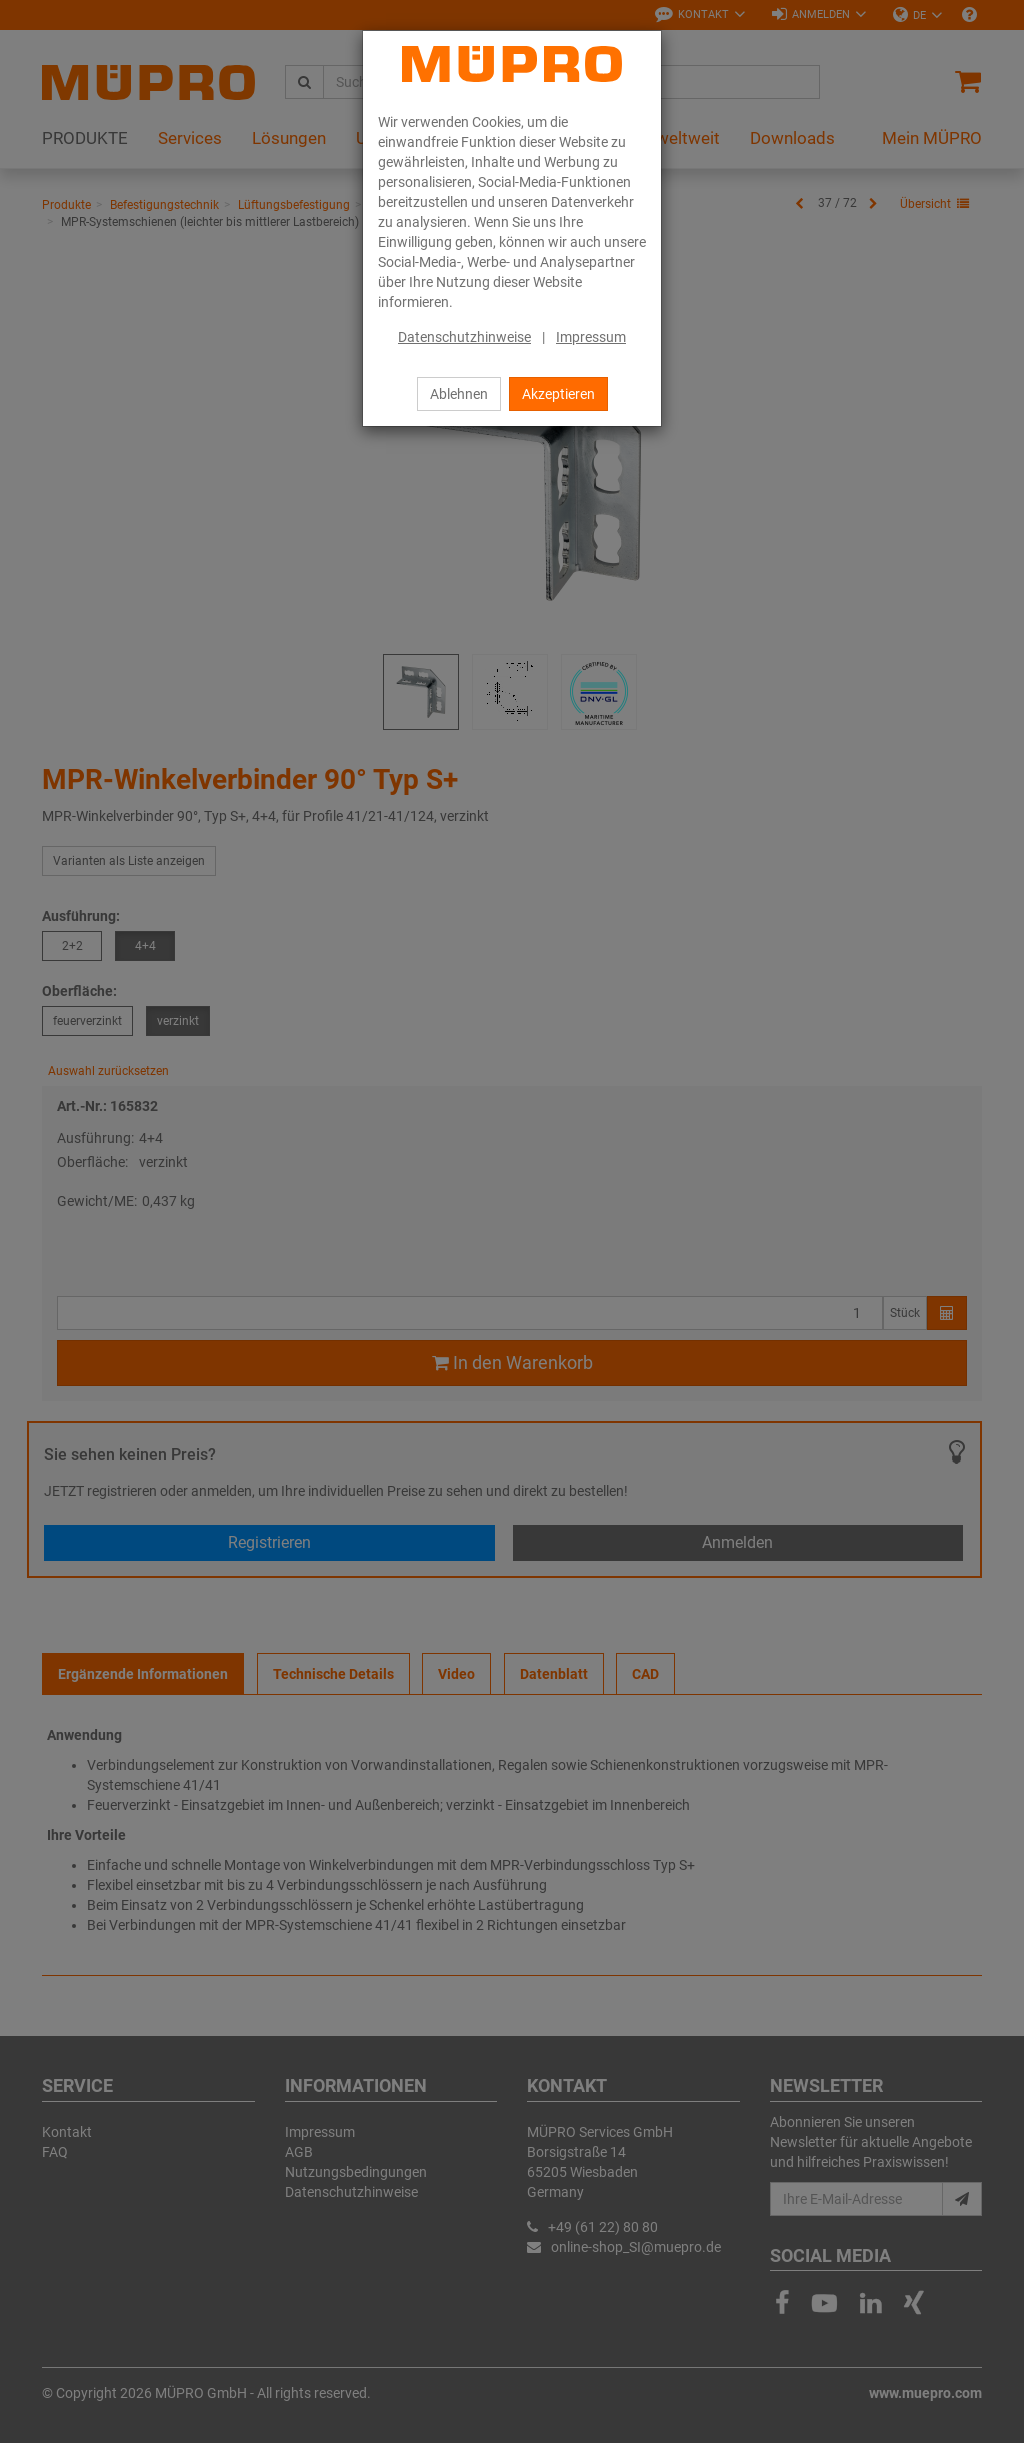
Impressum (591, 337)
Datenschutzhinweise (464, 337)
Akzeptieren (558, 394)
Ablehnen (459, 394)
